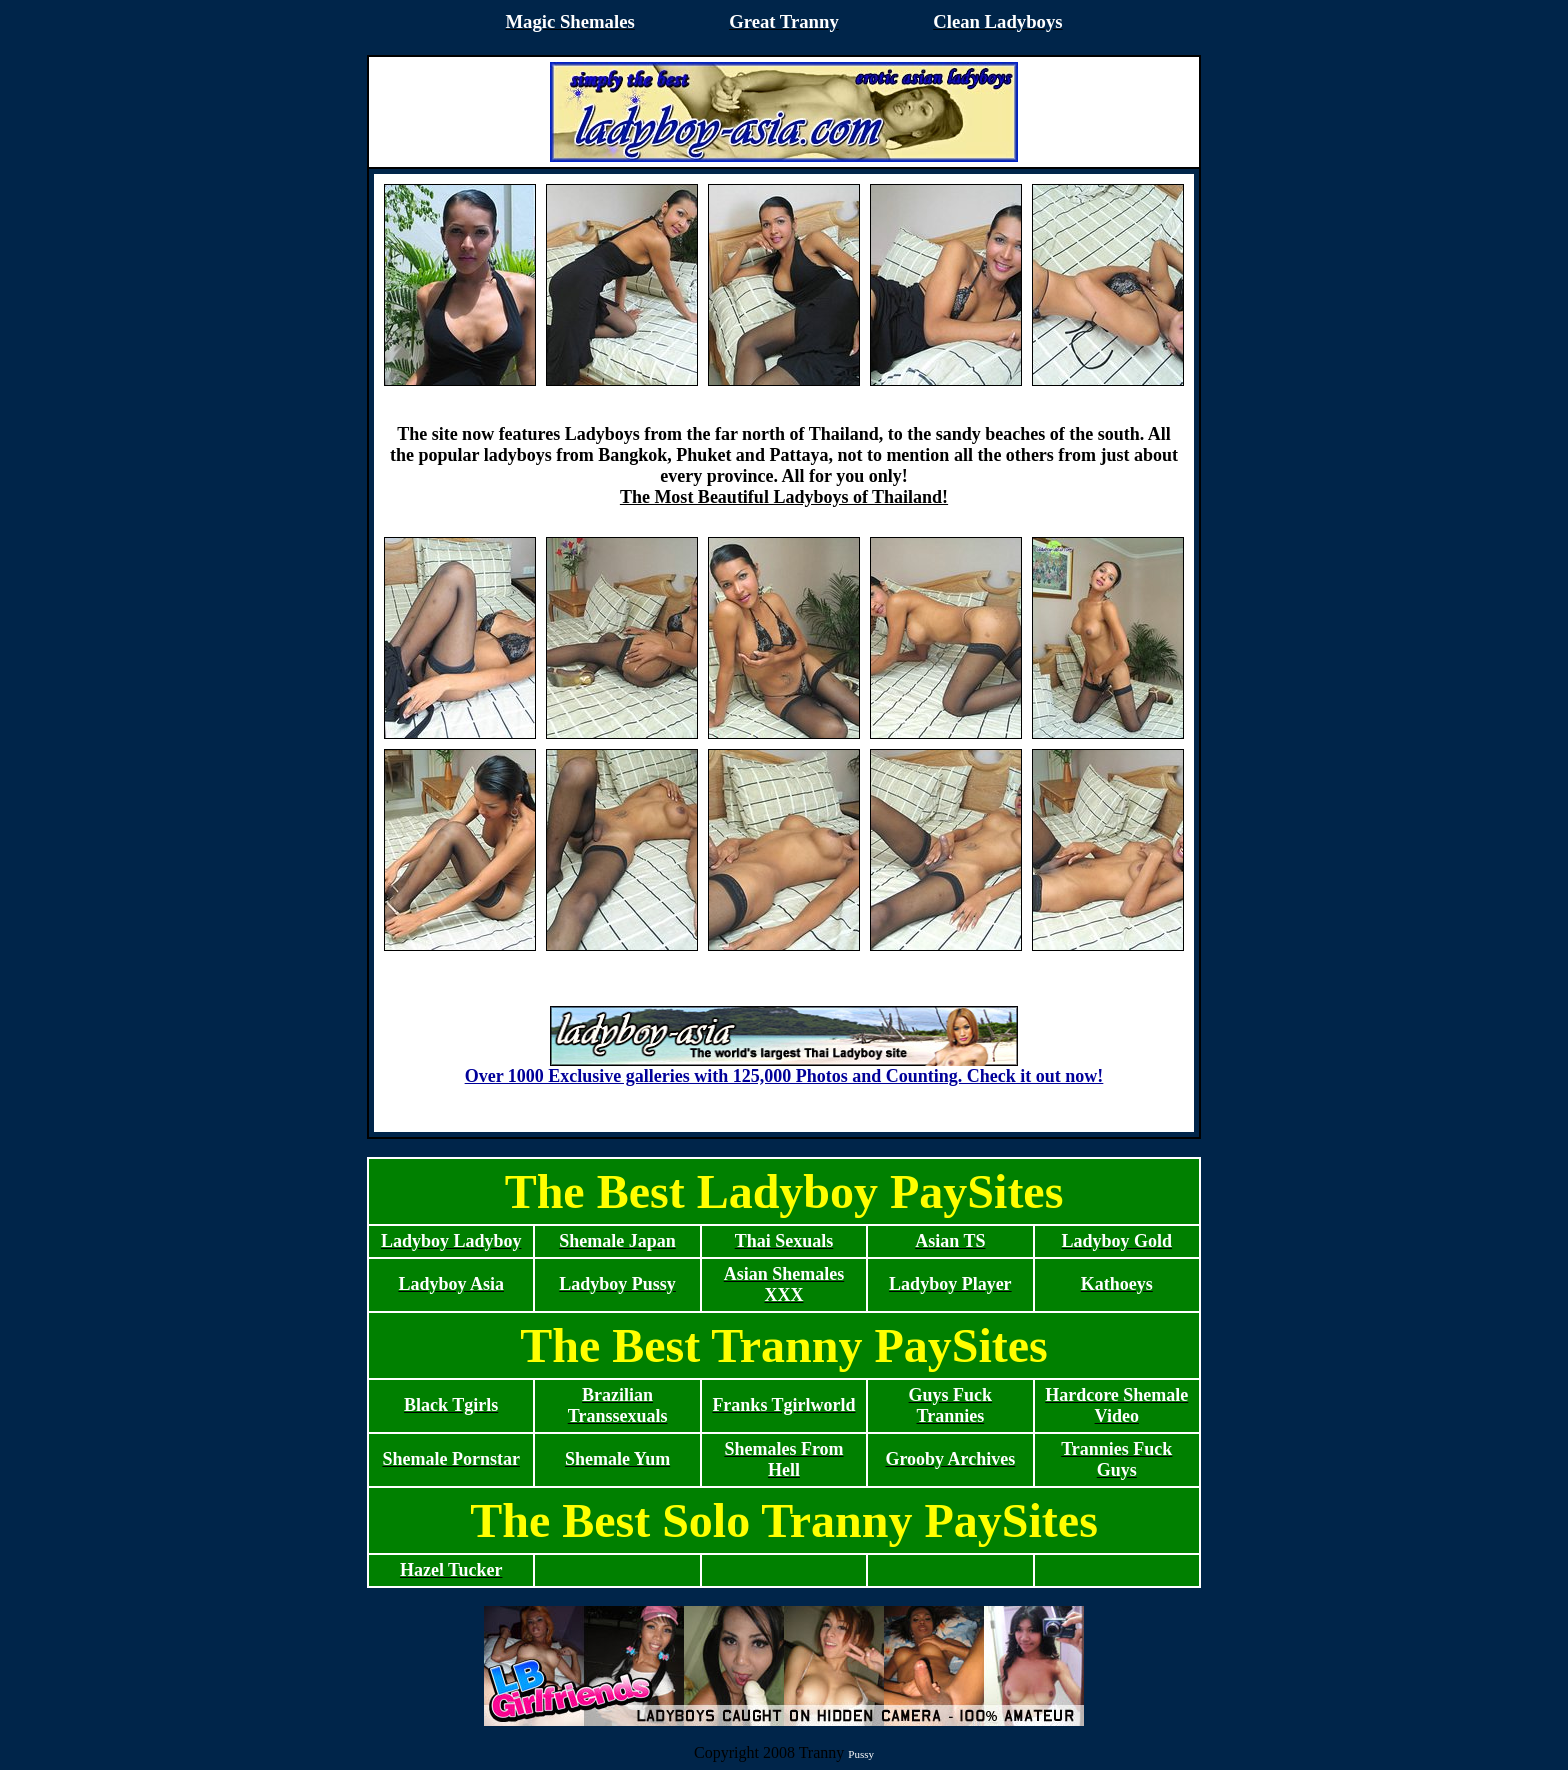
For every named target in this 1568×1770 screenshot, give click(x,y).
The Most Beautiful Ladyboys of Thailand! (784, 497)
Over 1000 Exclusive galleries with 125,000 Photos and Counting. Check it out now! (784, 1068)
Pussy (861, 1754)
